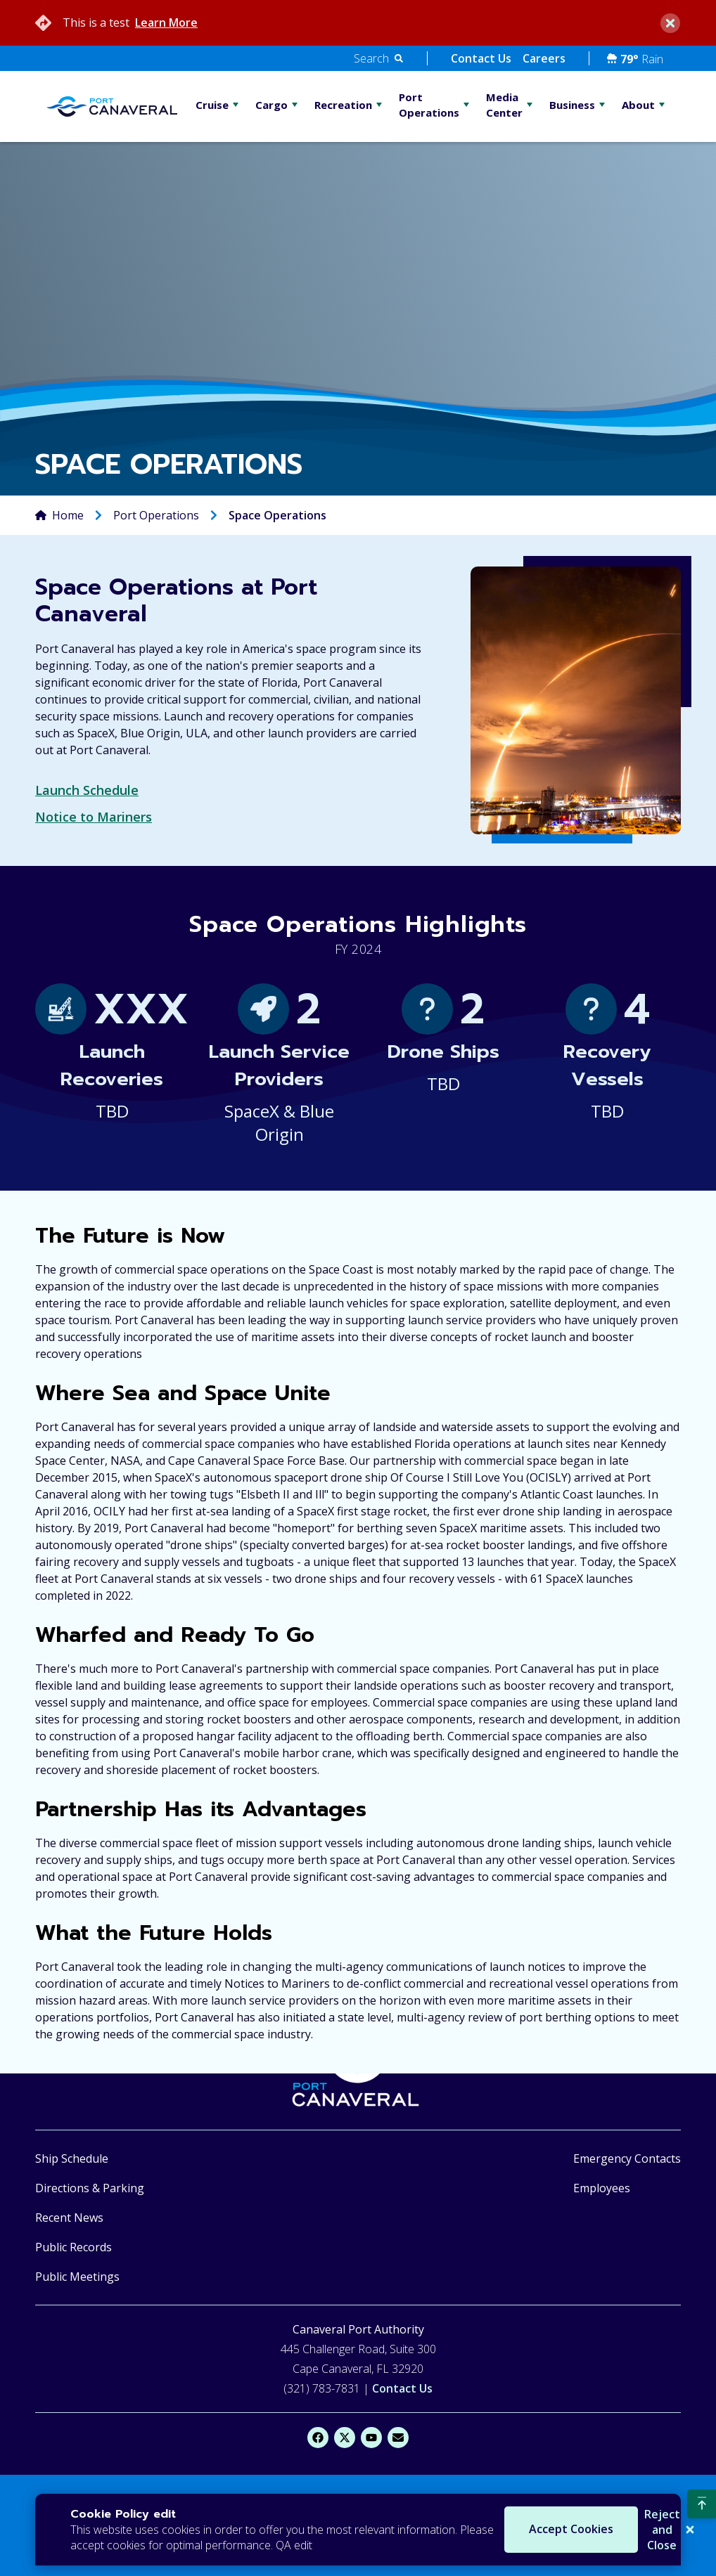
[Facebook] (317, 2437)
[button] (378, 58)
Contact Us (481, 58)
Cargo (271, 105)
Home (68, 515)
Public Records (73, 2247)
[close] (670, 23)
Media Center (504, 104)
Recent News (69, 2217)
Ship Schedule (71, 2158)
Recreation (343, 105)
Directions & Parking (89, 2188)
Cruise (212, 105)
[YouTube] (371, 2437)
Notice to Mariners (93, 816)
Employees (601, 2188)
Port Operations (429, 104)
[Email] (398, 2437)
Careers (544, 58)
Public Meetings (77, 2276)
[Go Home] (111, 106)
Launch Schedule (87, 790)
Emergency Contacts (627, 2158)
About (638, 105)
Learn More (166, 22)
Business (572, 105)
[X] (344, 2437)
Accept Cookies (515, 2529)
